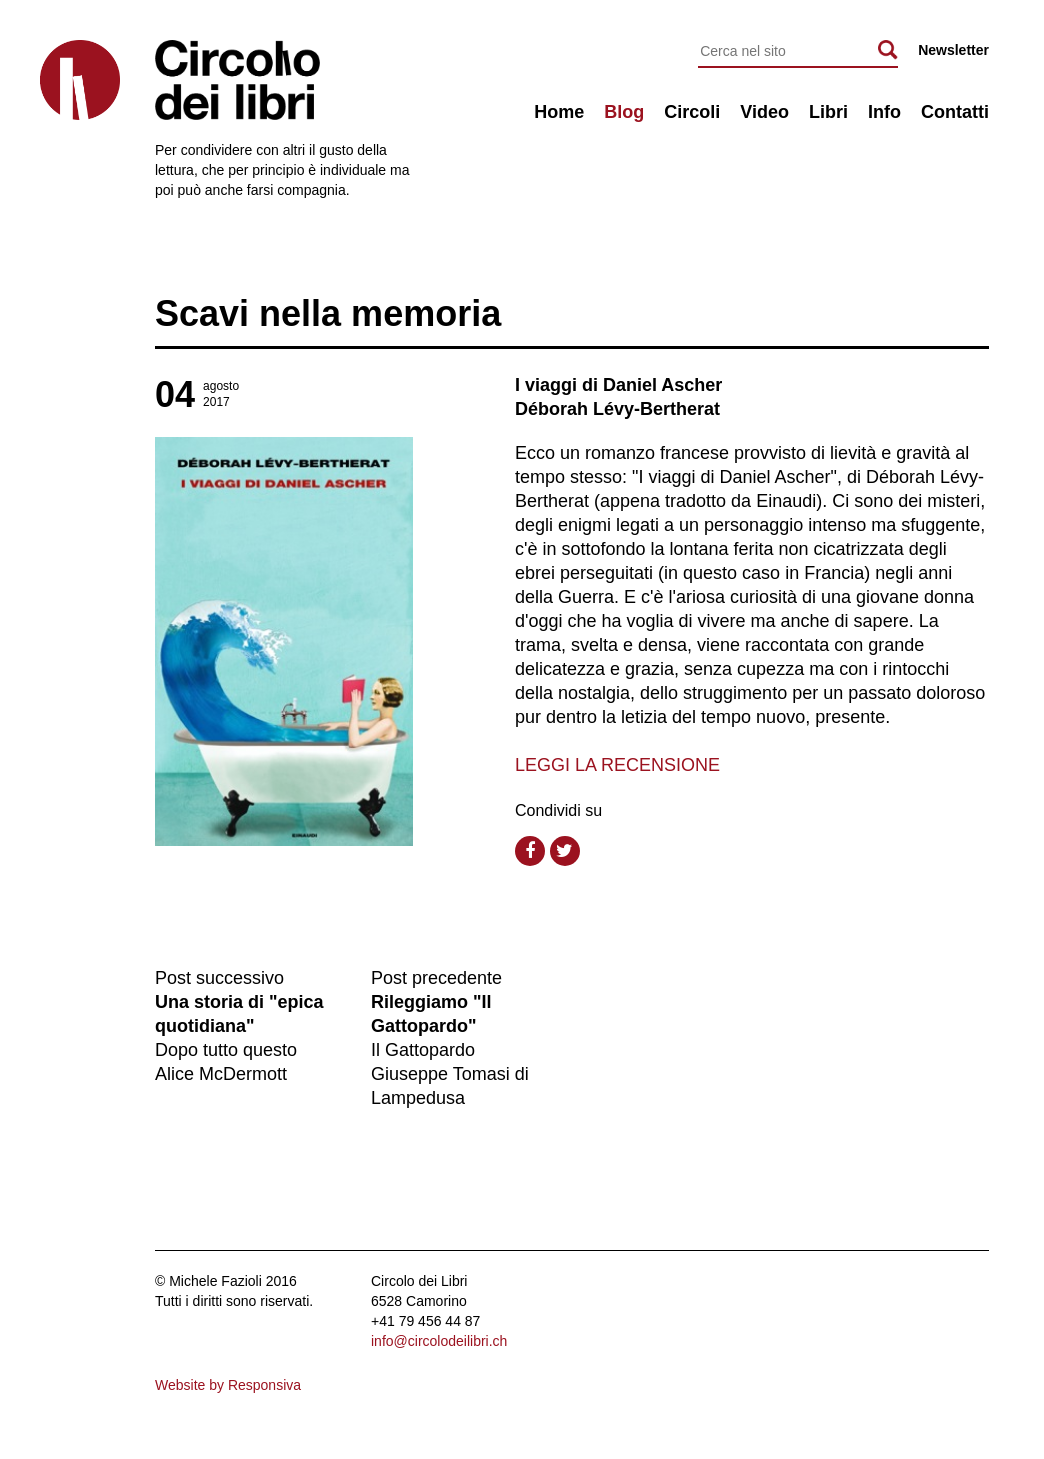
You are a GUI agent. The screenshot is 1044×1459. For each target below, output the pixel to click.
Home (559, 112)
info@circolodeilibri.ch (439, 1341)
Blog (624, 112)
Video (764, 112)
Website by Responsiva (228, 1385)
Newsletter (953, 50)
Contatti (955, 112)
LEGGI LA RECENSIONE (617, 765)
